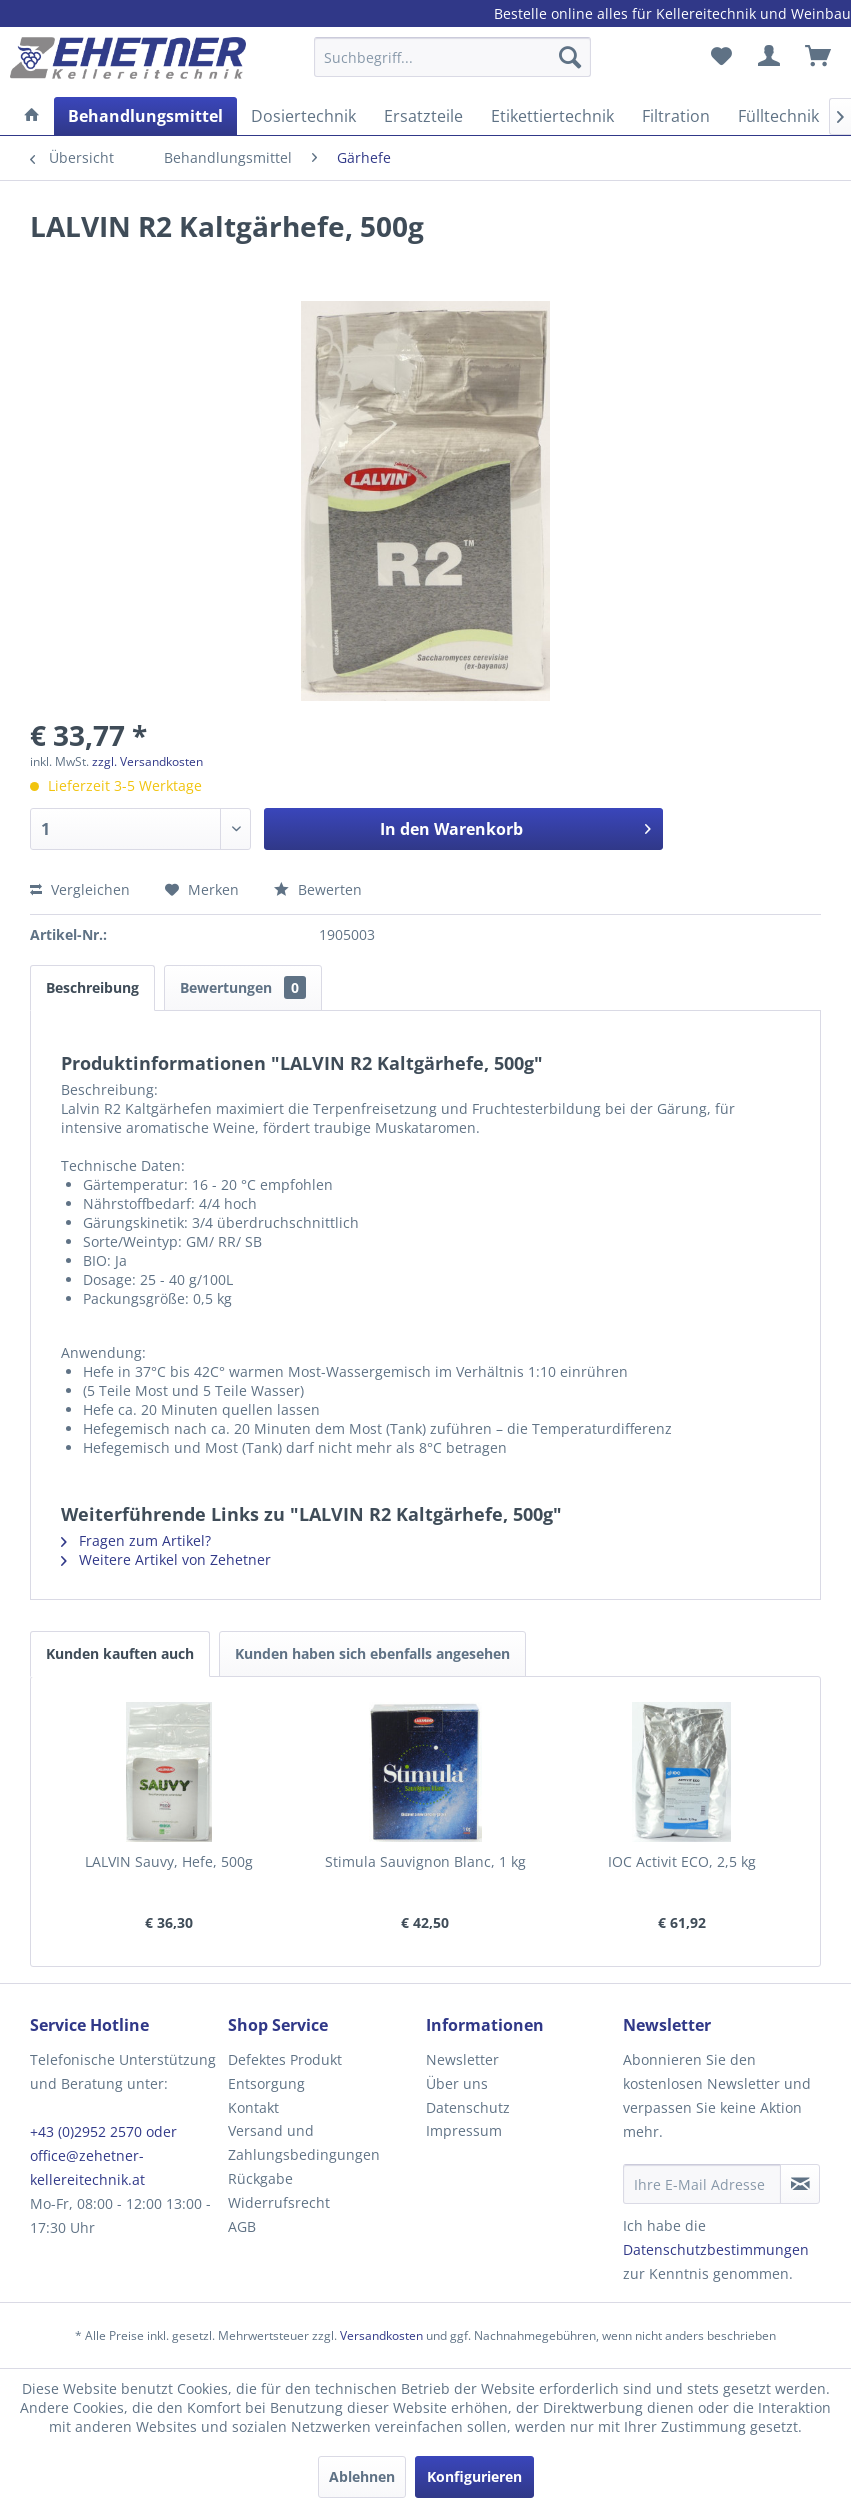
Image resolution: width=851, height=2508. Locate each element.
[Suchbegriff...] (452, 57)
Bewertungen (243, 987)
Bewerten (318, 889)
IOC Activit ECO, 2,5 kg (682, 1861)
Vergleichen (80, 889)
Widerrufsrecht (279, 2202)
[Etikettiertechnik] (552, 116)
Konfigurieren (474, 2476)
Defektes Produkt (285, 2059)
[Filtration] (676, 116)
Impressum (464, 2130)
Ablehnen (362, 2476)
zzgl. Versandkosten (147, 761)
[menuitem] (452, 66)
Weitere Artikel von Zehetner (166, 1559)
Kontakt (253, 2107)
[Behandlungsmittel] (145, 116)
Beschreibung (92, 987)
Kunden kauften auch (120, 1653)
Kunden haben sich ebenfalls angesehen (372, 1653)
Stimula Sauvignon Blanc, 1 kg (425, 1861)
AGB (242, 2226)
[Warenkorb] (819, 57)
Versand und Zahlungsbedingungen (304, 2142)
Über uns (457, 2083)
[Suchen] (570, 57)
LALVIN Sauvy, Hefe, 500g (169, 1861)
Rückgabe (260, 2178)
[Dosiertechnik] (303, 116)
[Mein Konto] (770, 57)
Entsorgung (266, 2083)
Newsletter (462, 2059)
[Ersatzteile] (423, 116)
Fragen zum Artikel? (136, 1540)
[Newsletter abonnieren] (800, 2184)
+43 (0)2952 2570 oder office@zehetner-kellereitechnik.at (103, 2155)
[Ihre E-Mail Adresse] (702, 2184)
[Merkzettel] (721, 57)
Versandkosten (381, 2335)
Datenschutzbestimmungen (716, 2249)
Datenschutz (468, 2107)
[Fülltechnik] (778, 116)
